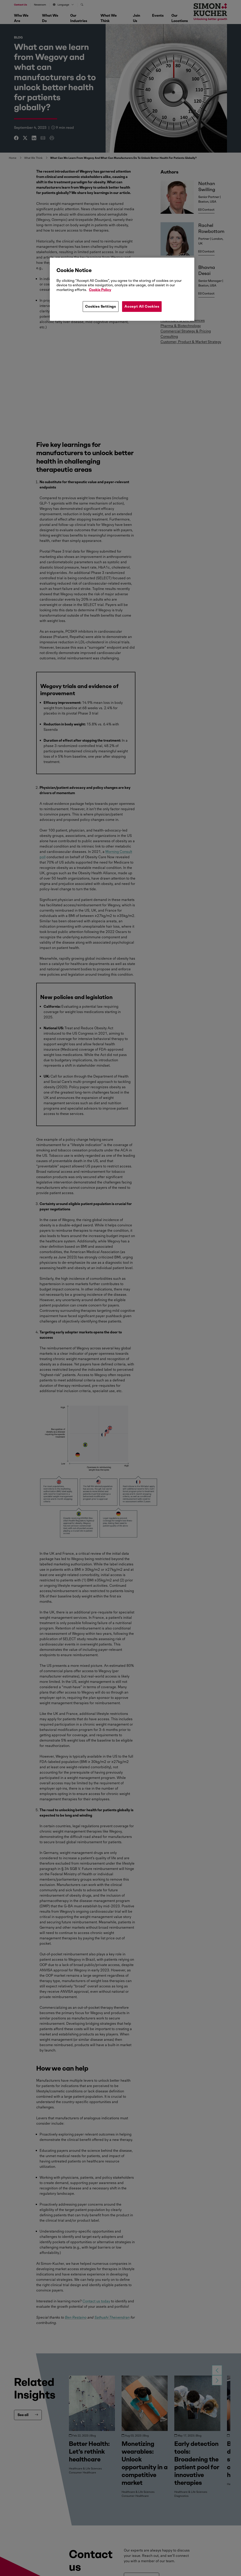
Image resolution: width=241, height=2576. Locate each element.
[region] (122, 289)
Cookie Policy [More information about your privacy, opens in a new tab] (100, 290)
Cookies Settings (100, 306)
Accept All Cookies (142, 306)
